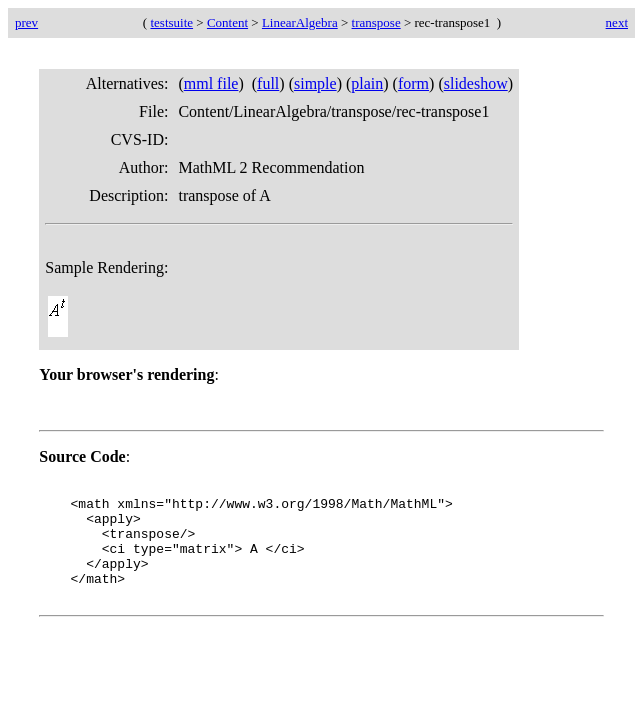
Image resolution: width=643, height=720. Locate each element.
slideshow (476, 83)
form (413, 83)
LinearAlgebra (300, 22)
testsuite (171, 22)
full (268, 83)
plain (367, 83)
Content (227, 22)
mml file (211, 83)
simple (315, 83)
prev (26, 22)
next (617, 22)
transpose (376, 22)
